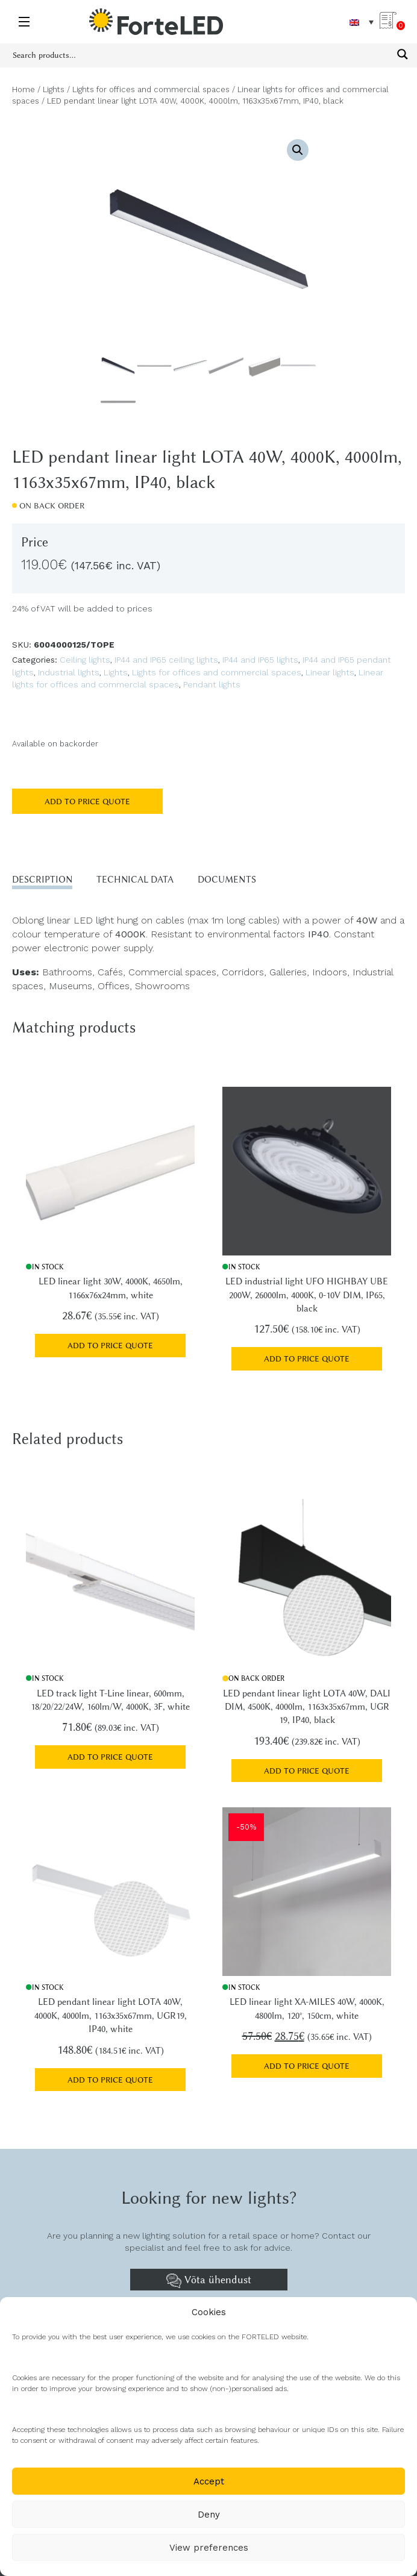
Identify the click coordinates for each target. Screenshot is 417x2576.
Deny (209, 2514)
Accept (208, 2481)
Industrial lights (68, 672)
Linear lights (330, 672)
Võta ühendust (208, 2281)
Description (42, 879)
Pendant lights (211, 684)
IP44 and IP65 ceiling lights (166, 659)
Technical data (135, 879)
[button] (298, 150)
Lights (53, 89)
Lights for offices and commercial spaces (151, 89)
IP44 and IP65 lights (260, 659)
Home (23, 89)
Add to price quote (87, 801)
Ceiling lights (85, 659)
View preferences (208, 2547)
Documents (227, 879)
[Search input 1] (201, 54)
